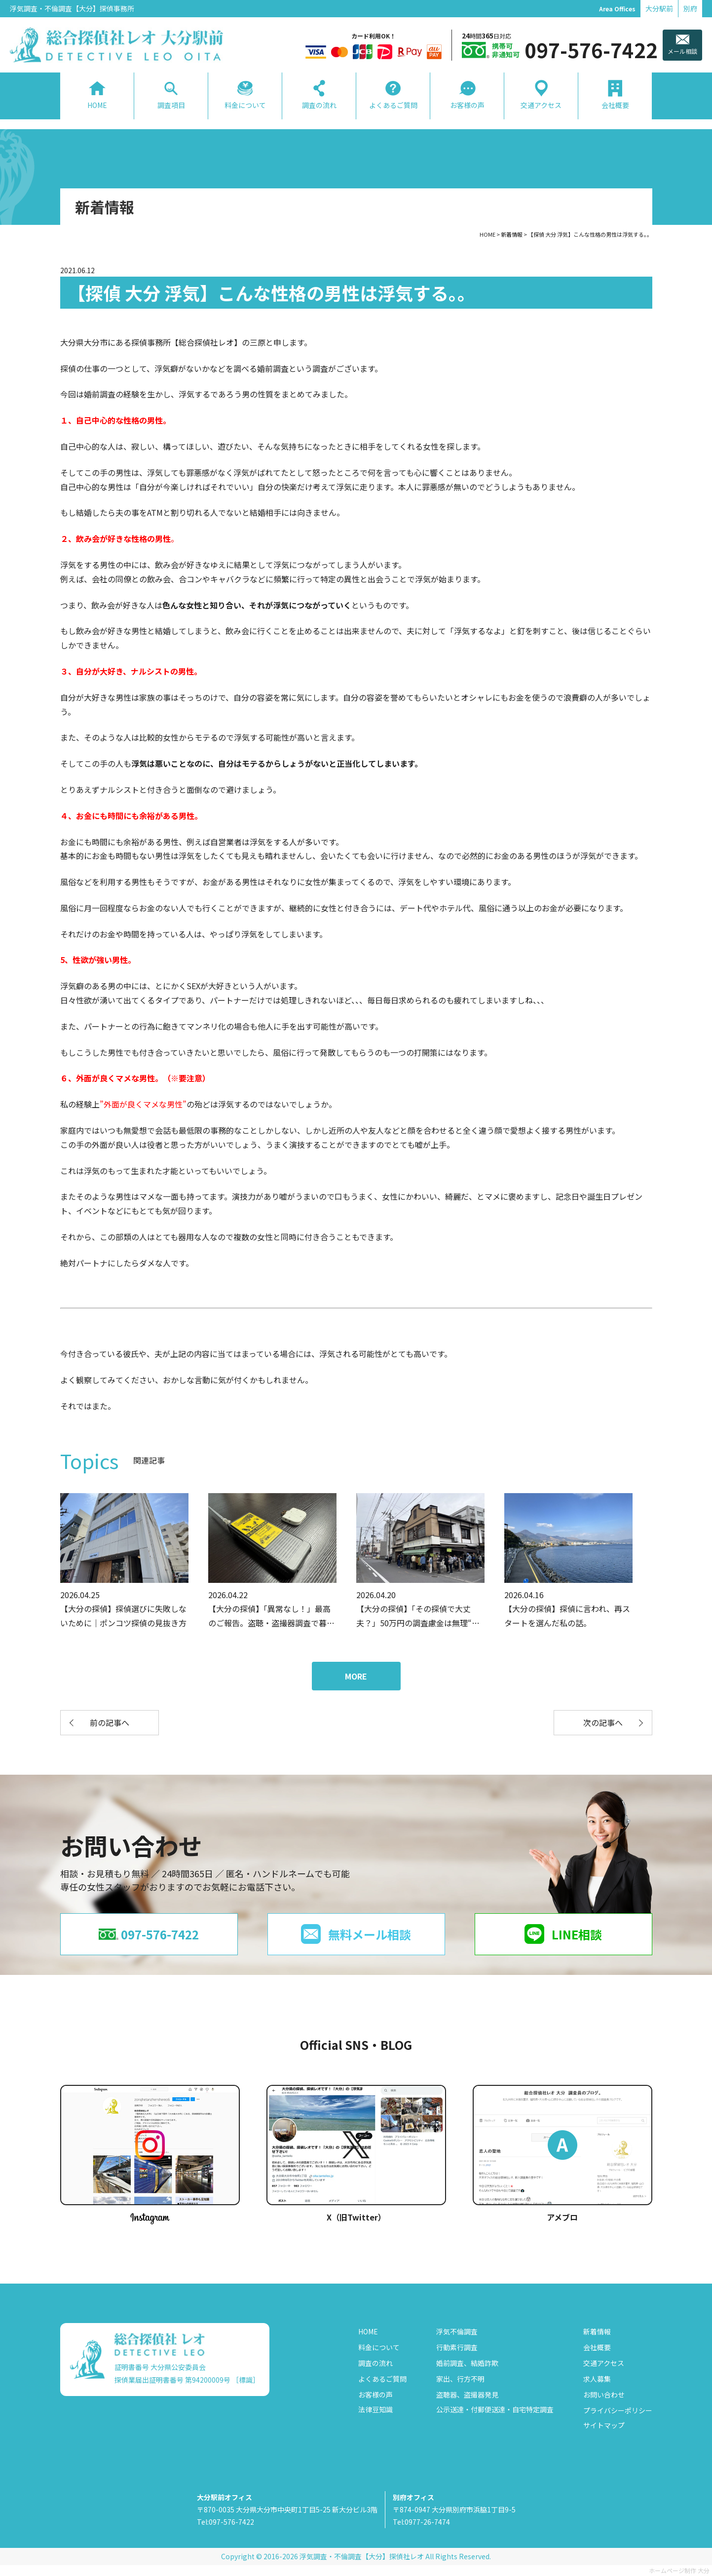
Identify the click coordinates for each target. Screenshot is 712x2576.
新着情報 (597, 2331)
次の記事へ (603, 1722)
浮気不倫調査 (457, 2331)
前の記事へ (109, 1722)
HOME (368, 2331)
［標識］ (246, 2380)
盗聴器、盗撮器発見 (467, 2394)
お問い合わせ (604, 2394)
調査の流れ (375, 2363)
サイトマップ (604, 2425)
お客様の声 (375, 2394)
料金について (379, 2347)
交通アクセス (603, 2363)
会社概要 (597, 2347)
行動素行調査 (457, 2347)
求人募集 (597, 2379)
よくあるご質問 (382, 2379)
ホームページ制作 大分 (679, 2570)
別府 (690, 8)
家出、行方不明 (460, 2379)
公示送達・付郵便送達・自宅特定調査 (495, 2409)
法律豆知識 (375, 2409)
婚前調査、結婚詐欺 (467, 2363)
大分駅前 (659, 8)
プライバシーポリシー (617, 2410)
